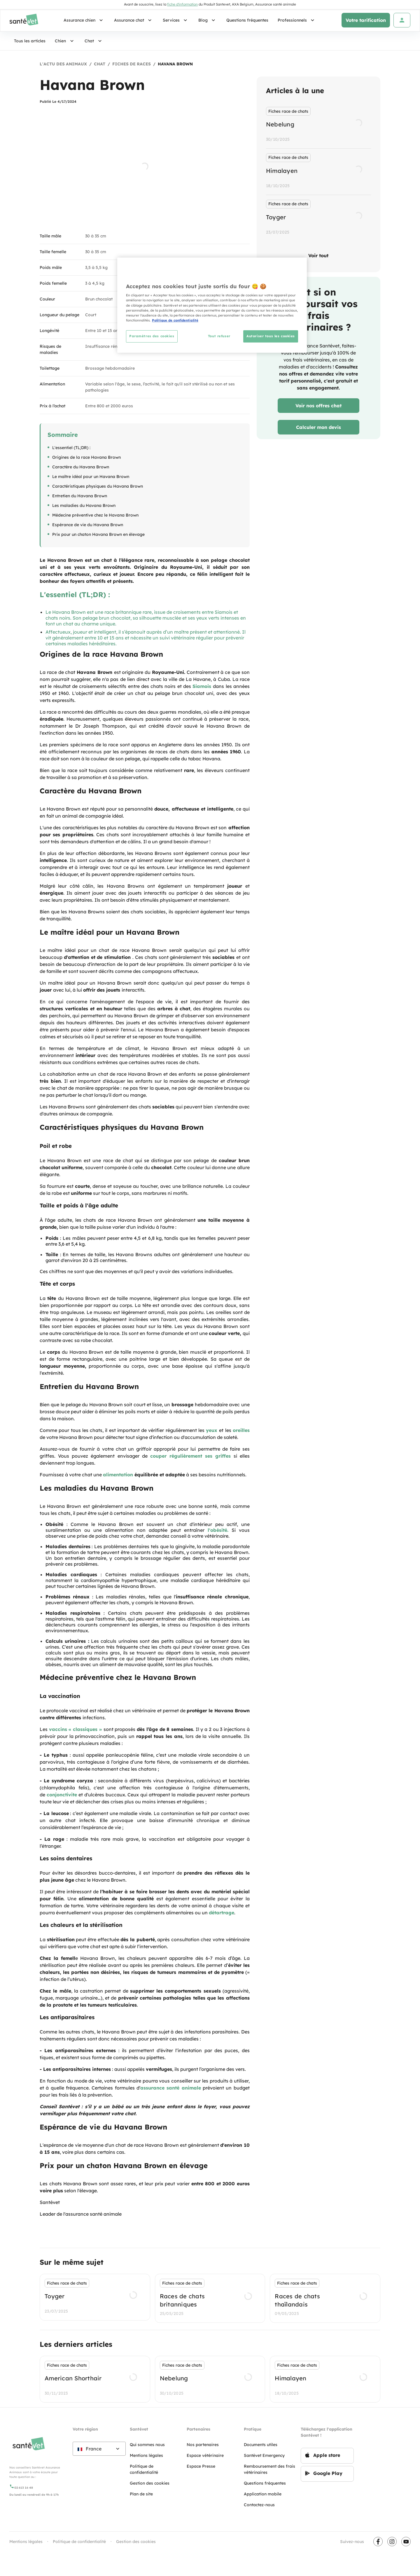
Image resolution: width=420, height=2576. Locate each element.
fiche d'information (182, 4)
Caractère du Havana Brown (80, 467)
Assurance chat (133, 20)
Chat (94, 40)
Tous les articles (30, 41)
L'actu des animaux (63, 64)
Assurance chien (84, 20)
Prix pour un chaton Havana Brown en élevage (98, 534)
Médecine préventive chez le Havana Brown (95, 515)
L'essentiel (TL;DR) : (71, 447)
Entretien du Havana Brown (79, 495)
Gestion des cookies (136, 2541)
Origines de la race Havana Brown (86, 457)
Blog (207, 20)
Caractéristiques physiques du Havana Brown (97, 486)
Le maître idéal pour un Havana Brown (90, 476)
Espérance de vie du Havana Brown (87, 524)
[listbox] (318, 172)
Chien (65, 40)
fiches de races (131, 64)
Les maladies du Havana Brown (84, 505)
